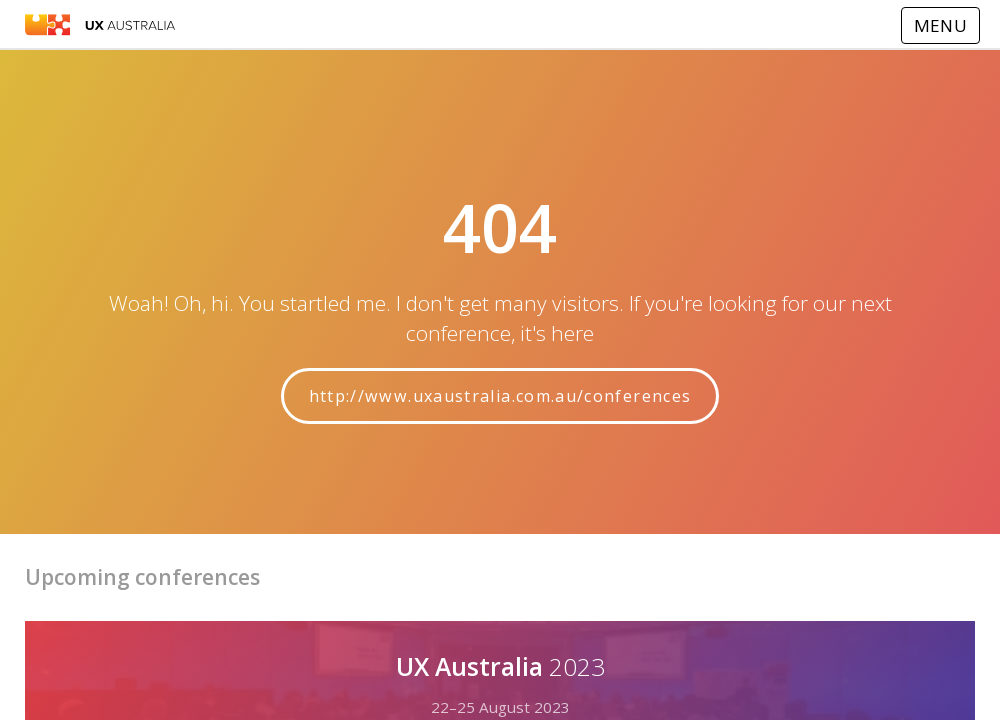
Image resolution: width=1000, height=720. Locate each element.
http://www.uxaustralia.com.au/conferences (500, 396)
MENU (940, 25)
